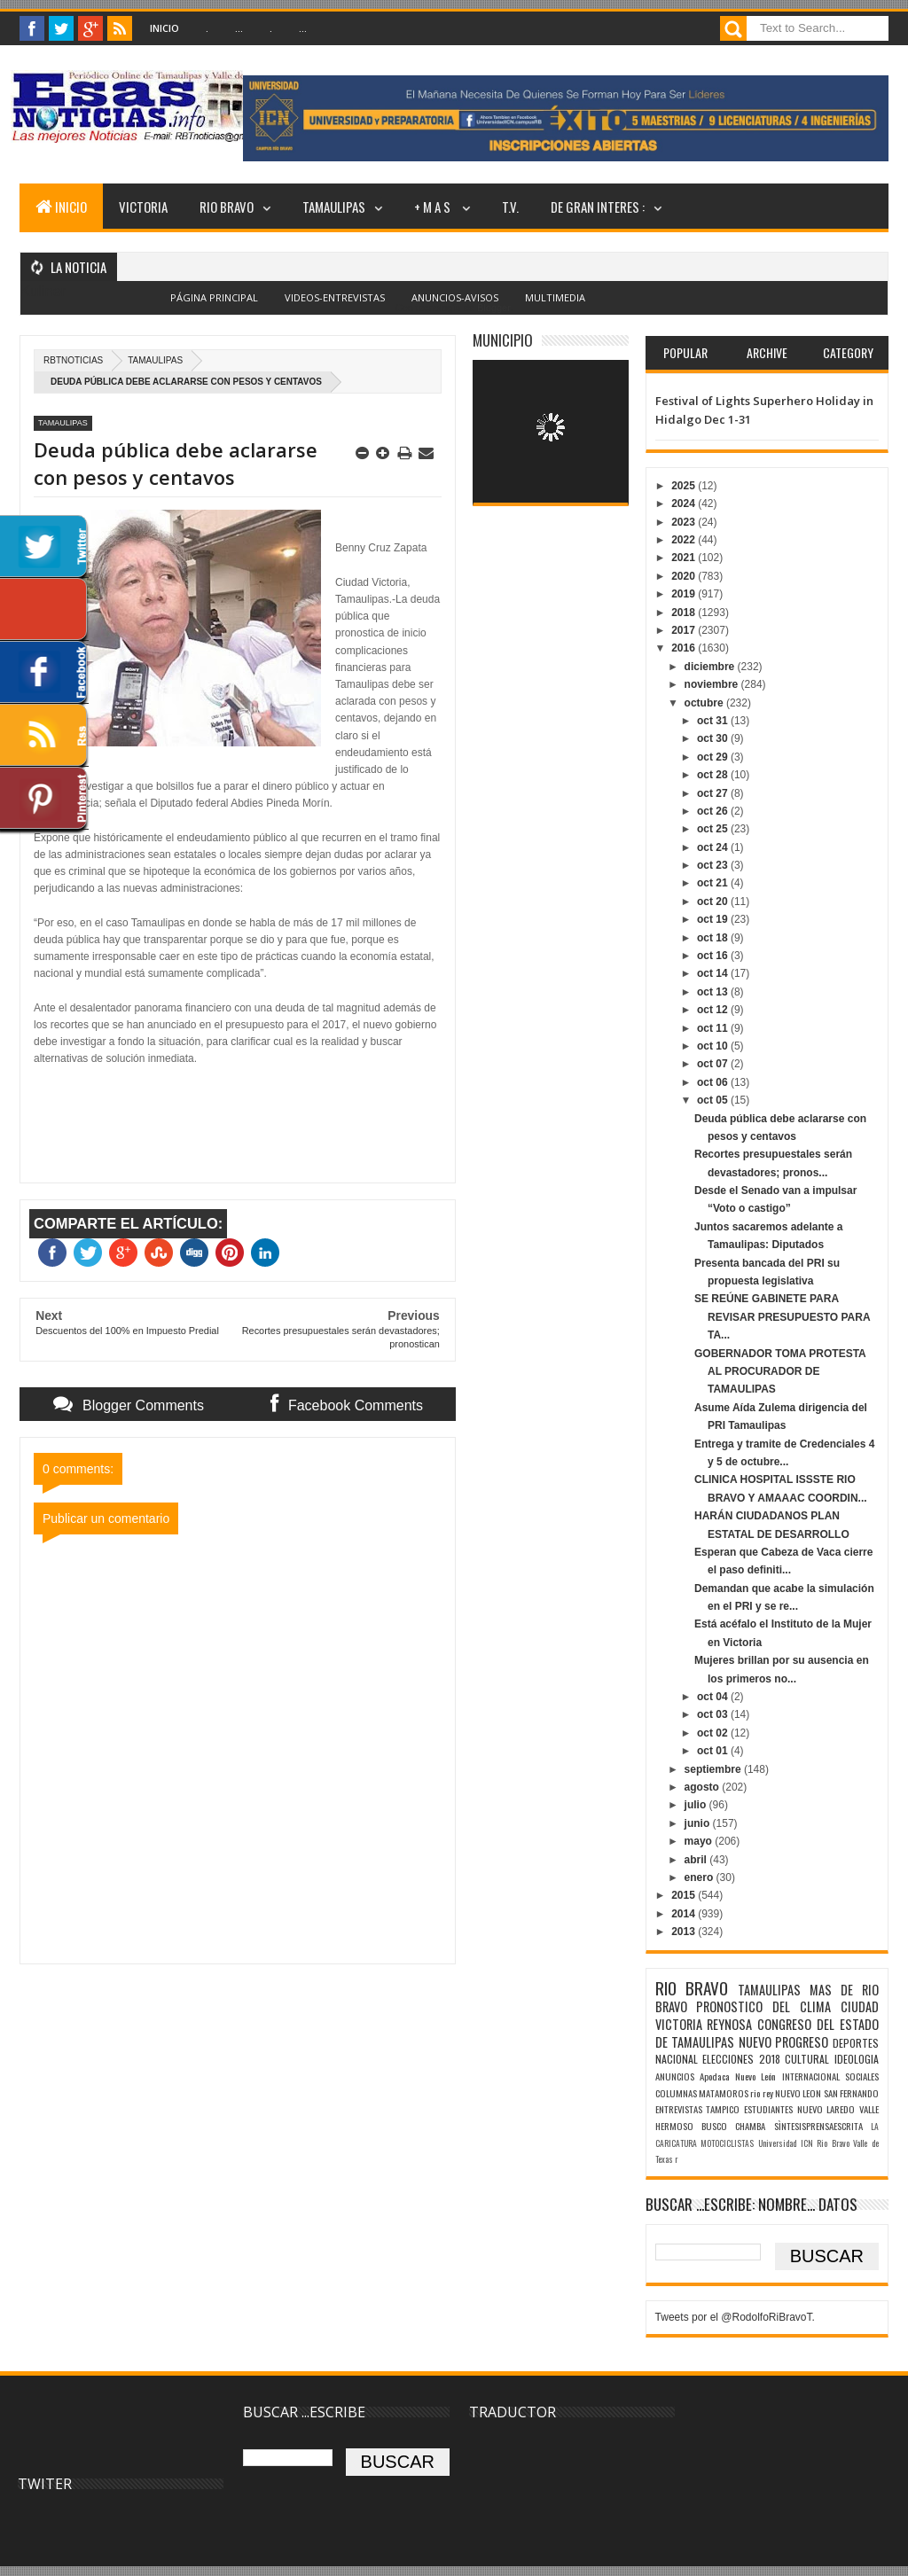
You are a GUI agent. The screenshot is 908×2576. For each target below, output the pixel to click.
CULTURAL (807, 2058)
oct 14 (714, 973)
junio (699, 1823)
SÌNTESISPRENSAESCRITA (818, 2126)
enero (700, 1877)
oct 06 (714, 1082)
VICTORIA (143, 206)
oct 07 (714, 1064)
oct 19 (714, 919)
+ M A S (433, 206)
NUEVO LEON (798, 2093)
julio (697, 1805)
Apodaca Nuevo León (738, 2076)
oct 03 (714, 1714)
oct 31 (714, 720)
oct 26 (714, 811)
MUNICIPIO (503, 340)
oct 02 (714, 1733)
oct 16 (714, 955)
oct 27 (714, 793)
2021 (684, 557)
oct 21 (714, 883)
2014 (684, 1914)
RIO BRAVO (227, 206)
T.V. (510, 206)
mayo (700, 1841)
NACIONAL (676, 2058)
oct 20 (714, 901)
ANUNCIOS (674, 2076)
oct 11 (714, 1028)
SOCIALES (862, 2076)
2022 (684, 540)
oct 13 (714, 992)
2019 (684, 594)
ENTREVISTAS (678, 2109)
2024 (684, 503)
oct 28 (714, 775)
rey (768, 2093)
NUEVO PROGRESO (784, 2042)
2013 (684, 1931)
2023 (684, 522)
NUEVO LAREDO (826, 2109)
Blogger (493, 307)
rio (755, 2093)
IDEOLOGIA (856, 2058)
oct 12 (714, 1009)
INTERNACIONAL (811, 2076)
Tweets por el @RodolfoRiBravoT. (735, 2317)
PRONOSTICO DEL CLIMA (763, 2006)
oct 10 (714, 1046)
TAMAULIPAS (333, 206)
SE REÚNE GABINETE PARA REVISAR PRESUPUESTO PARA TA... (782, 1316)
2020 (684, 576)
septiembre (714, 1769)
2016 (684, 648)
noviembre (713, 684)
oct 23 (714, 865)
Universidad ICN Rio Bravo (803, 2143)
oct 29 (714, 757)
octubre (705, 703)
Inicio (164, 28)
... (239, 28)
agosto (704, 1787)
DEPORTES (856, 2042)
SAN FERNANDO (851, 2093)
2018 (684, 612)
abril (697, 1860)
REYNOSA (729, 2024)
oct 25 (714, 829)
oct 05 (714, 1100)
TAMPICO (723, 2109)
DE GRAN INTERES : (598, 206)
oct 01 (714, 1751)
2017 (684, 630)
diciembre (711, 666)
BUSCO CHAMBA (733, 2126)
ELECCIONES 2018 (741, 2058)
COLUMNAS (676, 2093)
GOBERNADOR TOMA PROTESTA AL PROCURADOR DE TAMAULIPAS (779, 1371)
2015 (684, 1895)
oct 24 (714, 847)
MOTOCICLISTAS (727, 2143)
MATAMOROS (723, 2093)
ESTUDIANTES (768, 2109)
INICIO (61, 206)
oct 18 (714, 938)
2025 (684, 486)
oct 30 (714, 738)
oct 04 (714, 1696)
